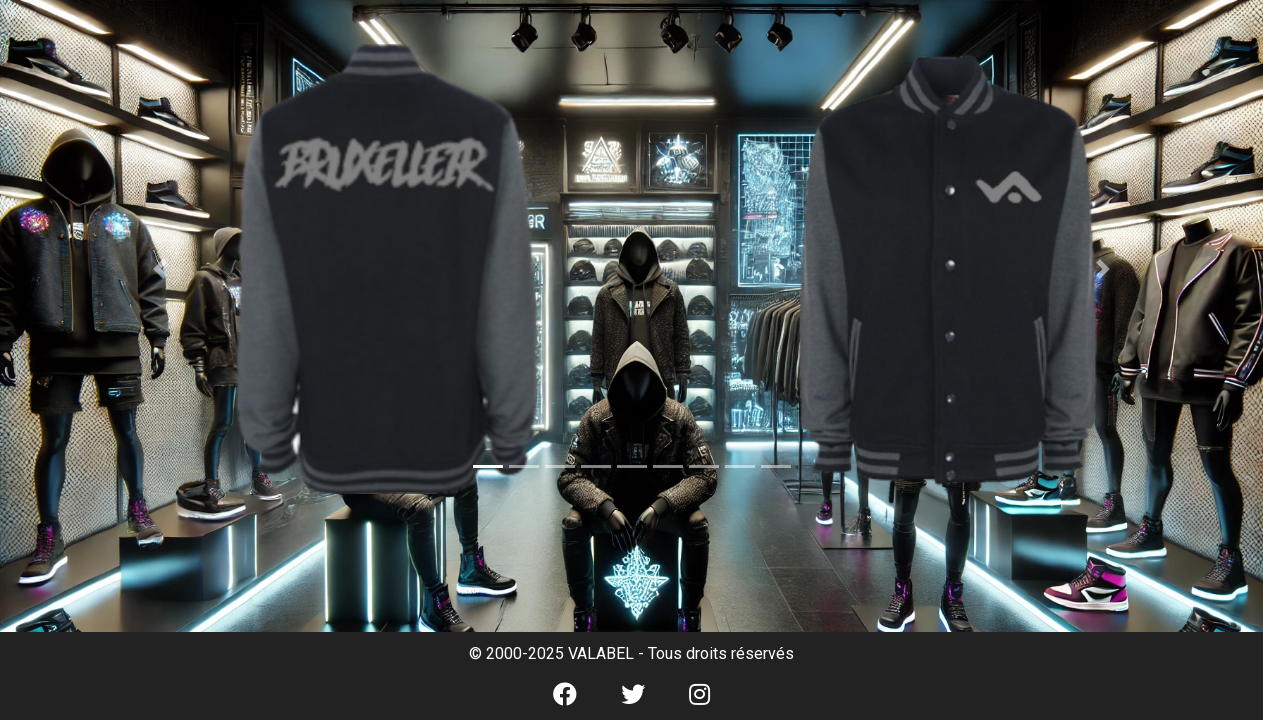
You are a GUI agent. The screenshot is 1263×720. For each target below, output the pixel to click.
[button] (160, 269)
